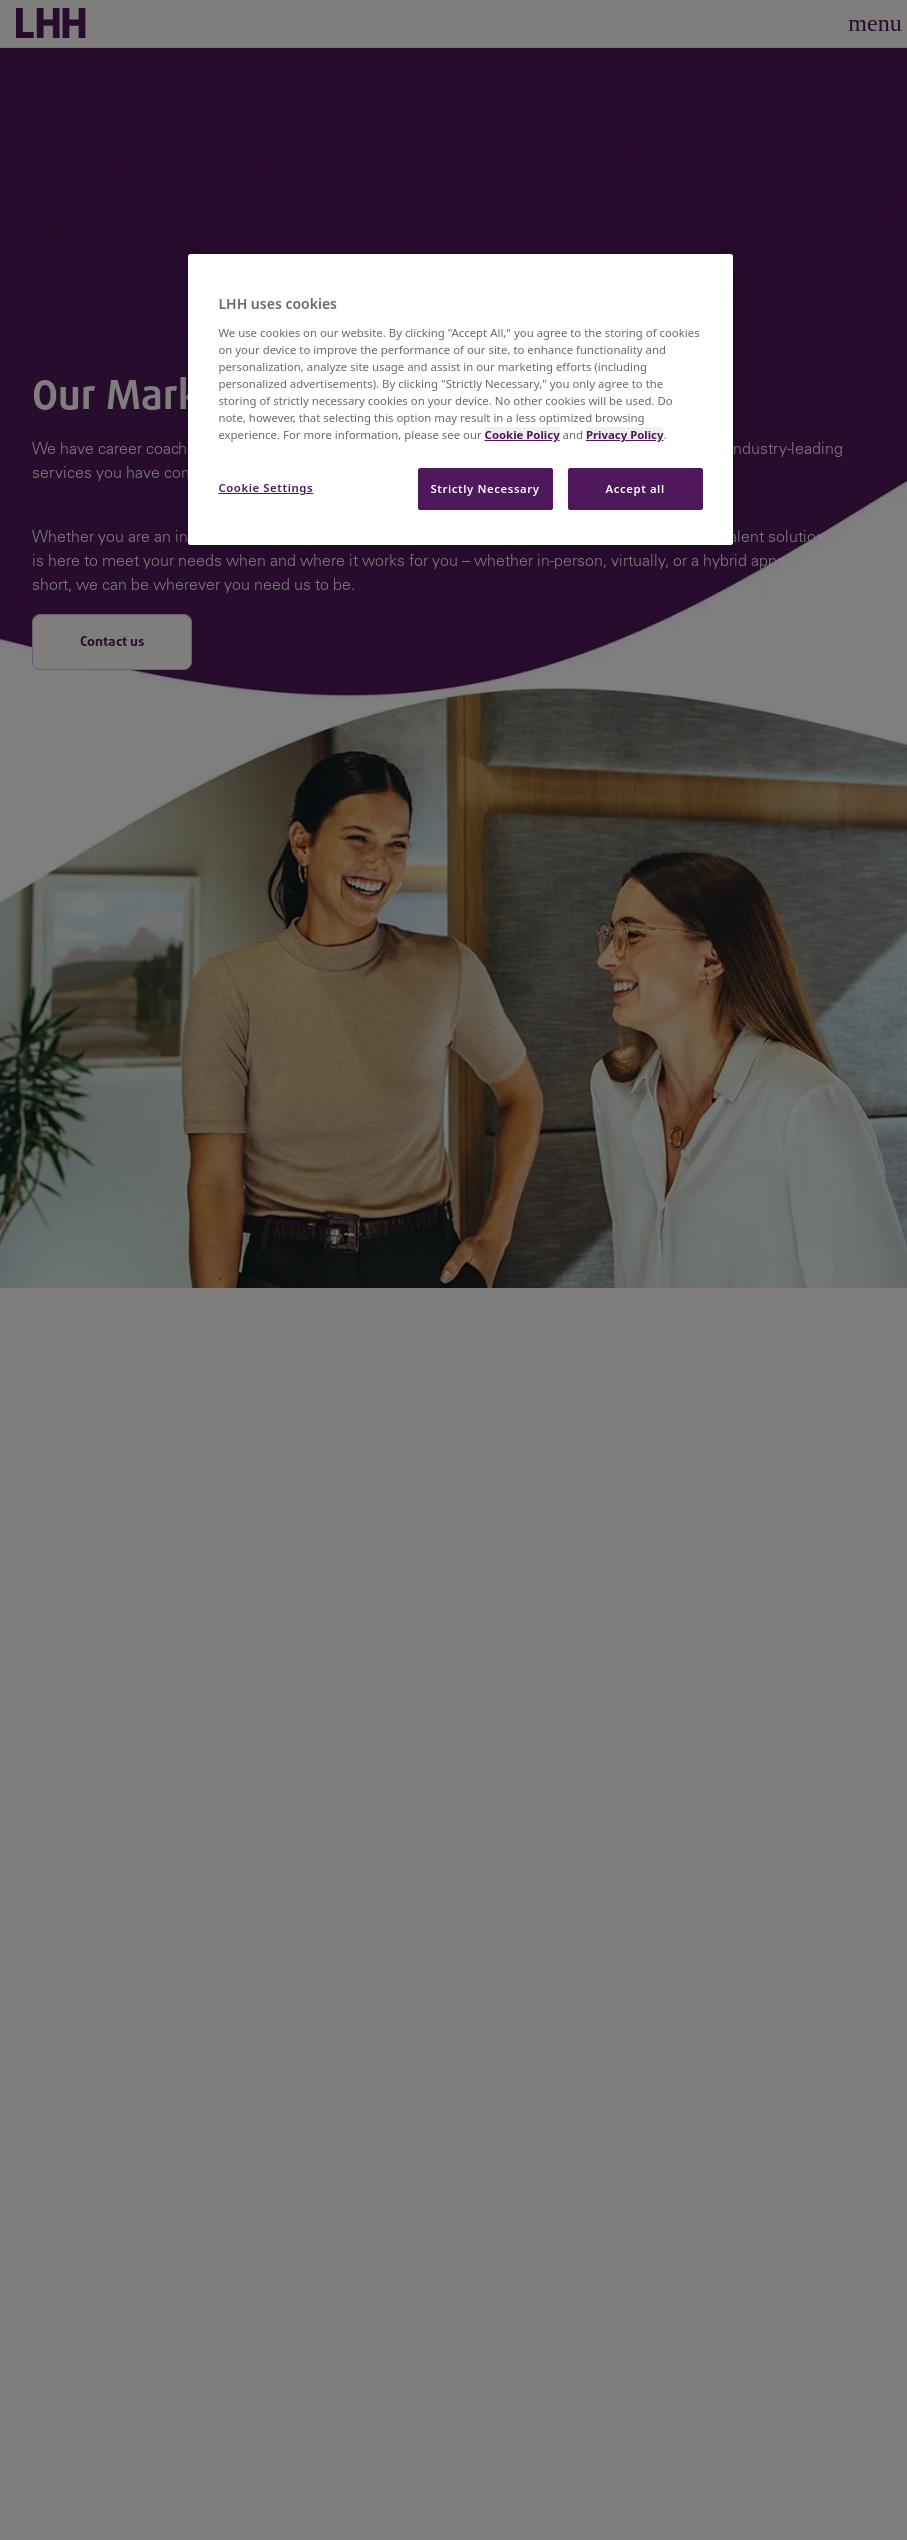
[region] (460, 399)
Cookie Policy (522, 434)
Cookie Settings (265, 487)
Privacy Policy (625, 434)
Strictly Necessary (485, 488)
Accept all (634, 488)
